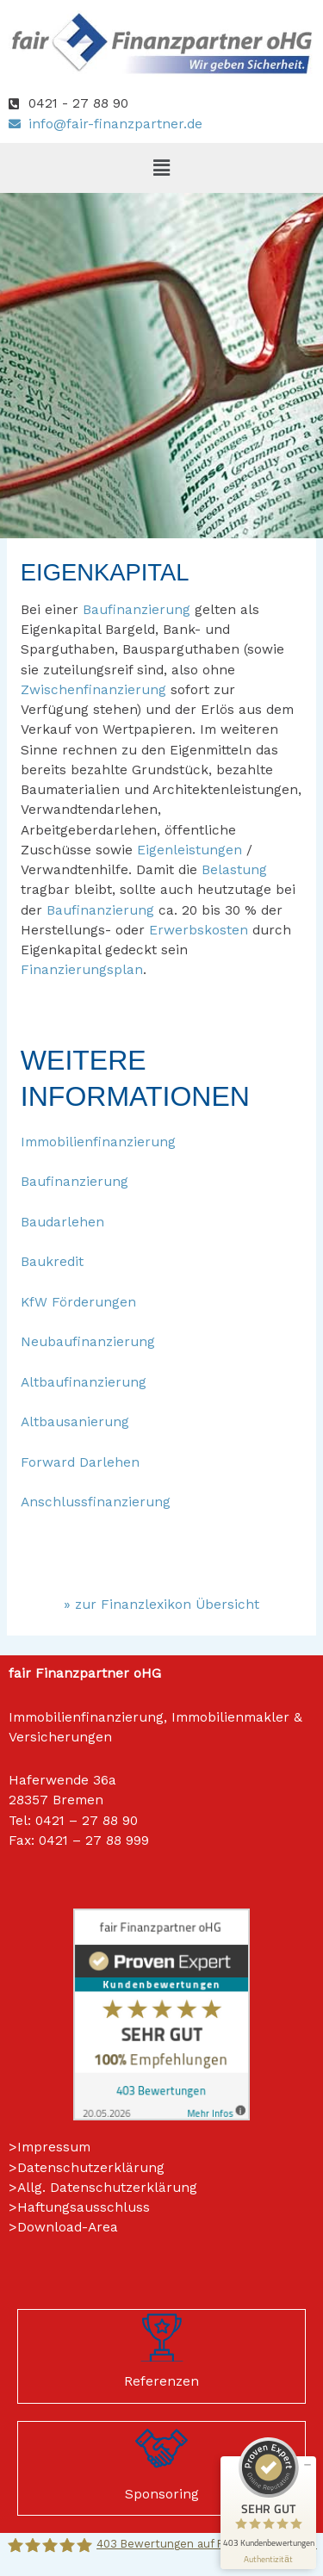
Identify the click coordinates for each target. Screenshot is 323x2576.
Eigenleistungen (189, 850)
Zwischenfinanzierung (93, 690)
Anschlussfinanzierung (96, 1502)
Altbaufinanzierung (83, 1382)
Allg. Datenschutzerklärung (107, 2187)
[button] (161, 168)
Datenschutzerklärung (91, 2168)
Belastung (234, 870)
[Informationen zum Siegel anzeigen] (268, 2559)
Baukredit (52, 1261)
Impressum (53, 2147)
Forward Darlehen (80, 1462)
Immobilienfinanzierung (98, 1142)
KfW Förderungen (78, 1302)
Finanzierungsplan (82, 970)
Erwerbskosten (198, 930)
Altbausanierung (75, 1422)
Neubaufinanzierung (88, 1342)
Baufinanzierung (136, 610)
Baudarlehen (62, 1222)
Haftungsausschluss (83, 2207)
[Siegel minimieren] (307, 2465)
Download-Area (67, 2227)
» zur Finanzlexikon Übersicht (161, 1604)
